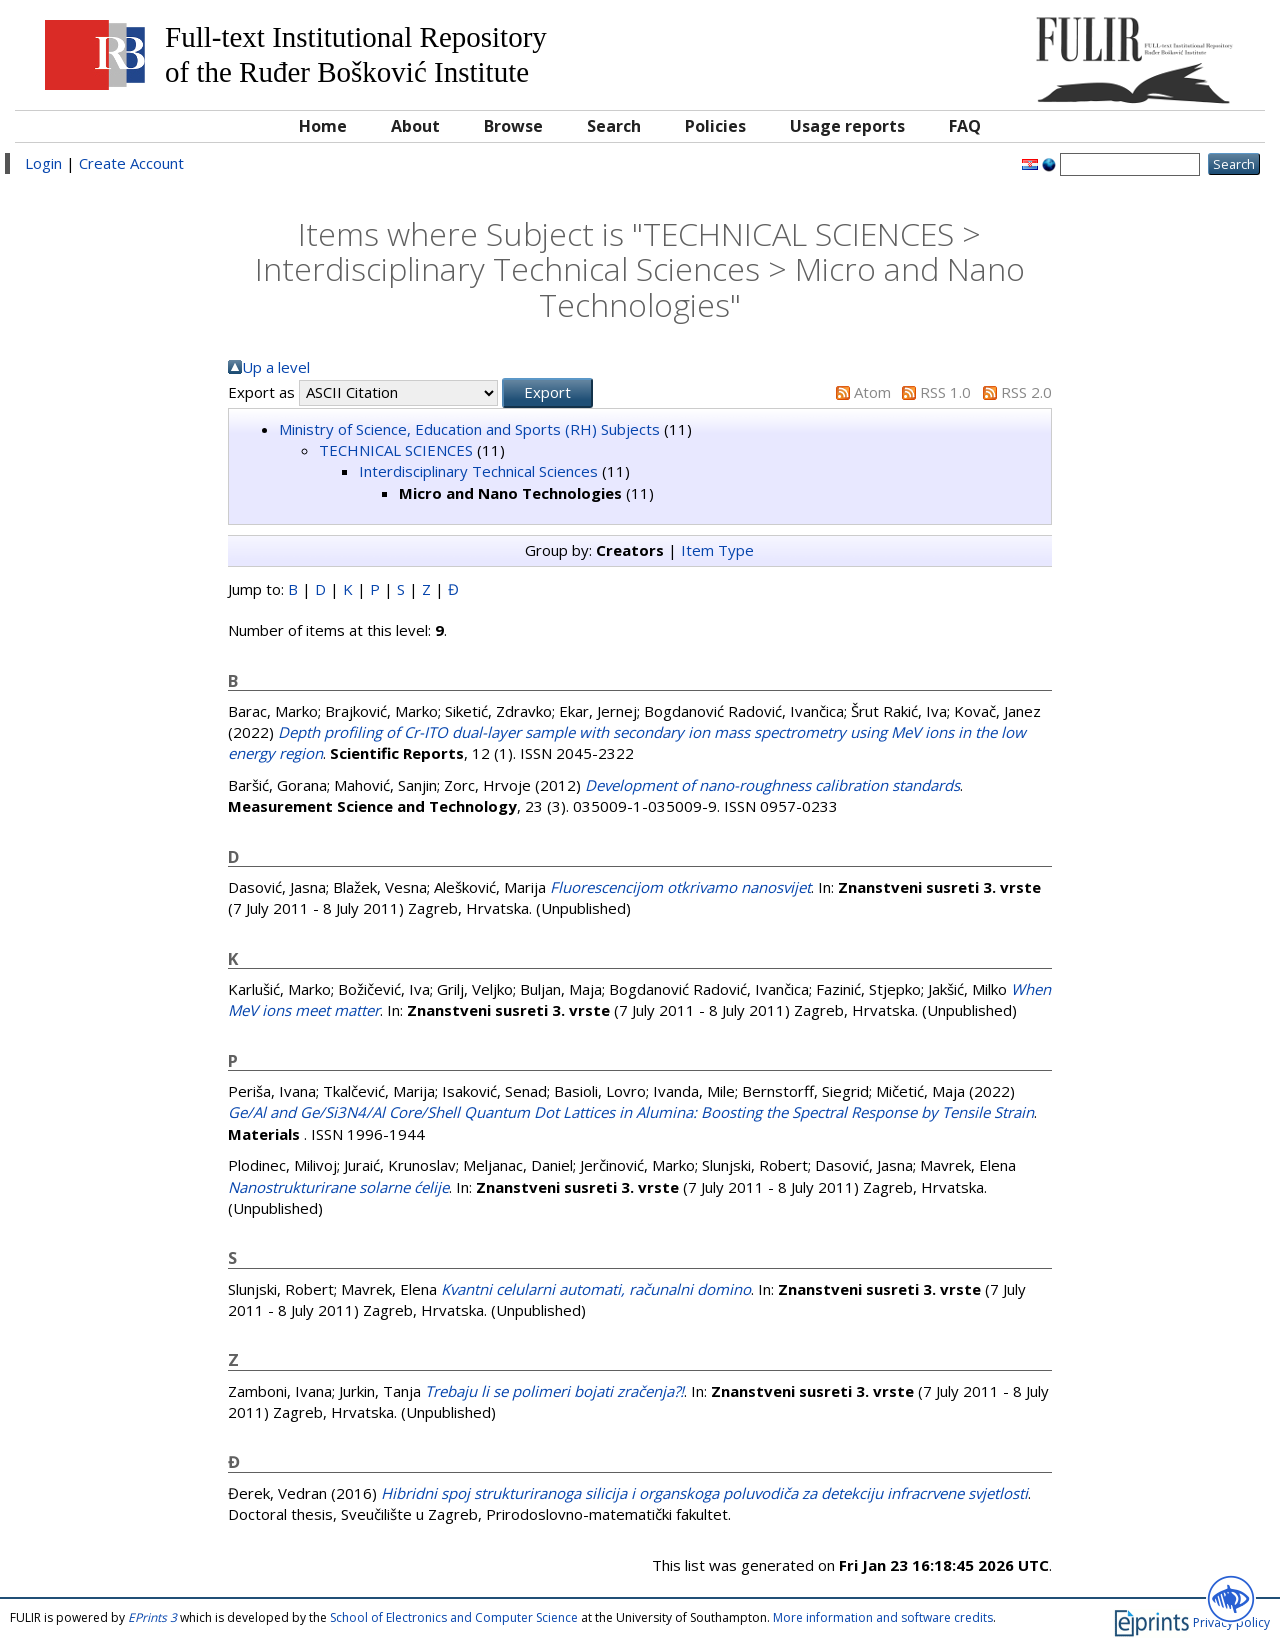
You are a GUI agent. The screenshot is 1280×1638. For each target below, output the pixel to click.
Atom (872, 392)
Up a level (276, 367)
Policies (715, 126)
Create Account (131, 163)
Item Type (717, 550)
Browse (513, 126)
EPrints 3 (152, 1617)
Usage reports (847, 126)
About (415, 126)
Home (323, 126)
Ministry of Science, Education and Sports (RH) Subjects (469, 429)
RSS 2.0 (1026, 392)
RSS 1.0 (945, 392)
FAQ (965, 126)
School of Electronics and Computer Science (454, 1617)
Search (614, 126)
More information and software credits (883, 1617)
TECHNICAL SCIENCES (396, 450)
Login (43, 163)
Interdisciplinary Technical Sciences (478, 471)
